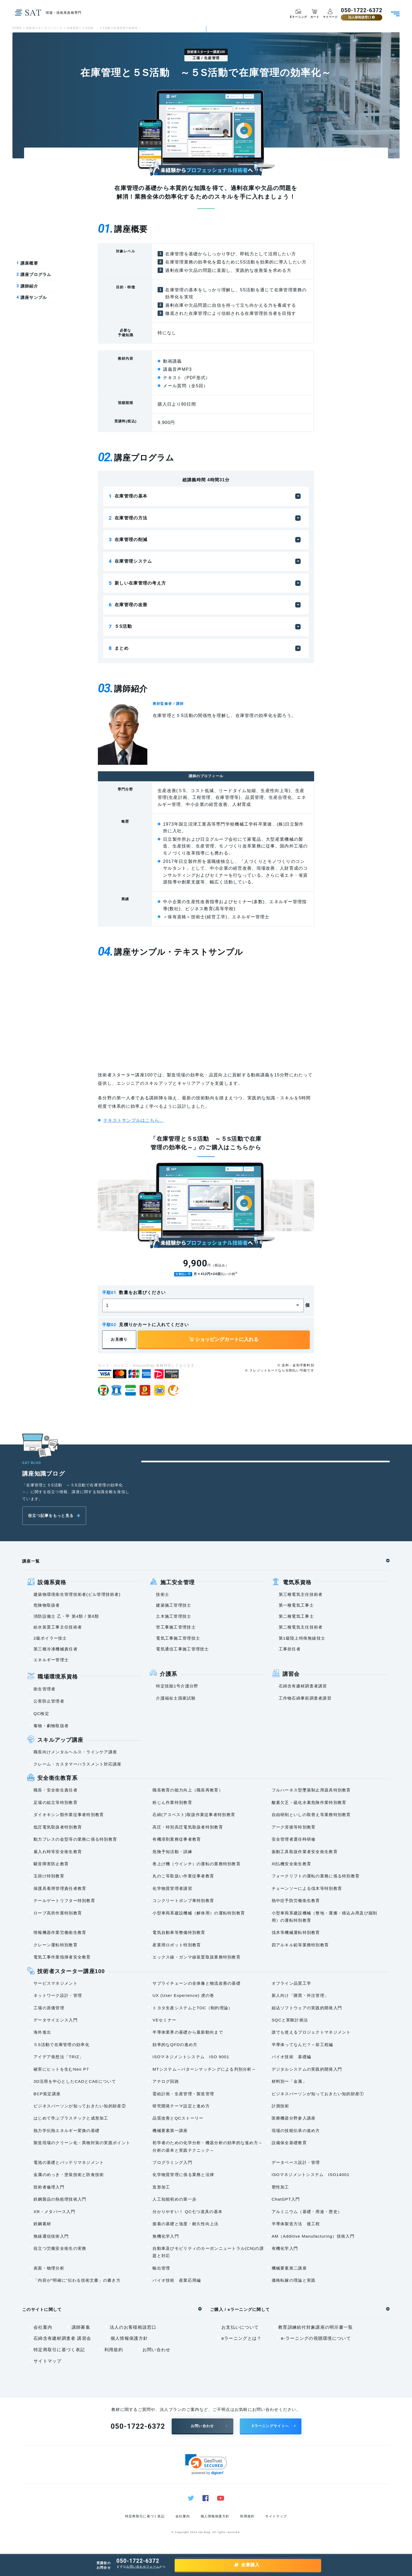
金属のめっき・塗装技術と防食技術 (69, 2175)
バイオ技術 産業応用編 (176, 2280)
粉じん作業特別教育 (172, 1802)
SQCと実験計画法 (290, 2020)
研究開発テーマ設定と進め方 (181, 2106)
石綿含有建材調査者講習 (303, 1686)
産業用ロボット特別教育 (176, 1945)
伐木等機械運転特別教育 (296, 1932)
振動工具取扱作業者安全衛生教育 (305, 1851)
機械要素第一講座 (170, 2130)
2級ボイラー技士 (50, 1638)
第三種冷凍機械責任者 (56, 1649)
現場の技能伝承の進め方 (296, 2130)
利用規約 (113, 2350)
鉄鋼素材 (42, 2224)
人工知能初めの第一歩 (174, 2199)
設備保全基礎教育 (289, 2143)
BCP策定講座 (47, 2093)
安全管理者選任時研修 (294, 1839)
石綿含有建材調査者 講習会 (62, 2338)
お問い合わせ (156, 2350)
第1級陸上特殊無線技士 (302, 1638)
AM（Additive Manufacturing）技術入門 (313, 2236)
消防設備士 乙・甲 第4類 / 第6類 (66, 1616)
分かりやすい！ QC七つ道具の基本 (187, 2212)
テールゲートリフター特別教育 (64, 1900)
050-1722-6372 (361, 11)
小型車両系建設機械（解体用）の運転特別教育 (198, 1913)
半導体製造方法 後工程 (296, 2224)
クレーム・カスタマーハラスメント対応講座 (78, 1764)
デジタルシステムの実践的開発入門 (307, 2069)
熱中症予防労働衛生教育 (296, 1900)
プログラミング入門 (172, 2162)
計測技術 (280, 2106)
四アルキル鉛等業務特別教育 (300, 1945)
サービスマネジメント (56, 1983)
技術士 (162, 1594)
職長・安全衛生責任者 (56, 1790)
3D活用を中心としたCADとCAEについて (75, 2081)
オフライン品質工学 (291, 1983)
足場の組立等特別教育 (56, 1802)
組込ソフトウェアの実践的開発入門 (307, 2008)
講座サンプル (31, 298)
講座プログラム (33, 275)
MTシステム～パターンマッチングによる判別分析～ (204, 2069)
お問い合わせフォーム (143, 2566)
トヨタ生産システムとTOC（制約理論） (192, 2008)
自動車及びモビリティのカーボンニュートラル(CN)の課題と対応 (208, 2252)
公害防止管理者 (49, 1701)
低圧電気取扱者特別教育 (58, 1827)
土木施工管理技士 (173, 1616)
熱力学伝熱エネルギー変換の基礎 (66, 2130)
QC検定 (41, 1713)
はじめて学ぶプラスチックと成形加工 (71, 2118)
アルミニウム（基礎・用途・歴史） (307, 2212)
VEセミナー (164, 2020)
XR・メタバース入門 (54, 2212)
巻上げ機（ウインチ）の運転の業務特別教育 (196, 1864)
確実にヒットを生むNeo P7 (61, 2069)
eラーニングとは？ (241, 2338)
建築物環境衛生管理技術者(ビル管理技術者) (77, 1594)
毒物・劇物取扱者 (51, 1726)
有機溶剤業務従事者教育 (176, 1839)
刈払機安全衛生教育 (291, 1864)
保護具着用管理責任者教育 (60, 1888)
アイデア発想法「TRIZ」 (59, 2057)
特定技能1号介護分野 (177, 1686)
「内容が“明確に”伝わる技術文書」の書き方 (77, 2280)
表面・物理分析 (49, 2268)
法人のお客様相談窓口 (133, 2327)
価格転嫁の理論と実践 (294, 2280)
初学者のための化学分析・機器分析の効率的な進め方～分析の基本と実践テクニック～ (207, 2147)
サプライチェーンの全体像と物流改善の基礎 (196, 1983)
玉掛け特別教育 (49, 1876)
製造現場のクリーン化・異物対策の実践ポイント (82, 2143)
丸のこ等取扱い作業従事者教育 (183, 1876)
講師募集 (81, 2327)
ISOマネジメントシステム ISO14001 (311, 2175)
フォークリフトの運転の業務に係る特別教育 (316, 1876)
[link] (206, 2465)
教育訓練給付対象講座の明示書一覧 (315, 2327)
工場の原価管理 (49, 2008)
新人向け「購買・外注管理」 (300, 1995)
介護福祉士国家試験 (176, 1698)
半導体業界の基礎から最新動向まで (187, 2032)
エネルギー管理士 (51, 1660)
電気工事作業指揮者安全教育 (62, 1957)
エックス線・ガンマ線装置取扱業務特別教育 (196, 1957)
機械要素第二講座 (289, 2268)
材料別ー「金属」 (289, 2081)
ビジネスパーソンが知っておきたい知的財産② (80, 2106)
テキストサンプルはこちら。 (133, 1120)
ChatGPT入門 (286, 2199)
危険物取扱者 (47, 1605)
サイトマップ (48, 2361)
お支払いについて (240, 2327)
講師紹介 (27, 286)
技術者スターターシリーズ (44, 28)
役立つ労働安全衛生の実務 (60, 2248)
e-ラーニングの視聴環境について (316, 2338)
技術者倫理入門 (49, 2187)
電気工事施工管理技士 (178, 1638)
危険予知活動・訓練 (172, 1851)
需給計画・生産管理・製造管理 (183, 2093)
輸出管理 (161, 2268)
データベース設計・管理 (296, 2162)
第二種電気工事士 (296, 1616)
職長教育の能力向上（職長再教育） (187, 1790)
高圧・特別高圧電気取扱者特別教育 (187, 1827)
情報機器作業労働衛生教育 (60, 1932)
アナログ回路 (165, 2081)
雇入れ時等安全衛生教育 (58, 1851)
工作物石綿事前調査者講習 (305, 1698)
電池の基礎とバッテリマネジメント (69, 2162)
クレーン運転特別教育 (56, 1945)
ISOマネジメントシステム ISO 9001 (190, 2057)
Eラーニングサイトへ (270, 2426)
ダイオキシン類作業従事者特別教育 (69, 1815)
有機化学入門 (285, 2248)
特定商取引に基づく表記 (59, 2350)
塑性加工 (280, 2187)
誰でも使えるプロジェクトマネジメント (311, 2032)
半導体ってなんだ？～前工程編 (302, 2045)
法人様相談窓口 (361, 17)
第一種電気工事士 (296, 1605)
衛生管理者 (44, 1689)
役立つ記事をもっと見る (51, 1516)
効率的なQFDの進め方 (174, 2045)
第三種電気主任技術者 (301, 1594)
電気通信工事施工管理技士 (182, 1649)
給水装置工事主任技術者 (58, 1627)
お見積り (119, 1339)
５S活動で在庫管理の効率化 (61, 2045)
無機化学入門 (165, 2236)
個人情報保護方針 (129, 2338)
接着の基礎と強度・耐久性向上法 (185, 2224)
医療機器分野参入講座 (294, 2118)
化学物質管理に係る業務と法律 (183, 2175)
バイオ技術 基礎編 (291, 2057)
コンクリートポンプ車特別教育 (183, 1900)
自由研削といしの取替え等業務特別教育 (311, 1815)
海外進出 (42, 2032)
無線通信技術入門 (51, 2236)
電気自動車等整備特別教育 (178, 1932)
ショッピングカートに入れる (223, 1339)
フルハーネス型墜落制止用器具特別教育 (311, 1790)
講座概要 (27, 263)
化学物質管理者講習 (172, 1888)
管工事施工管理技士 (176, 1627)
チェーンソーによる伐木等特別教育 (307, 1888)
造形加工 (161, 2187)
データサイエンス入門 (56, 2020)
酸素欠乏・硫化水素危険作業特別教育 (309, 1802)
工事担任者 (290, 1649)
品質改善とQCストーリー (177, 2118)
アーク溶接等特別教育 (294, 1827)
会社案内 (43, 2327)
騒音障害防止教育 (51, 1864)
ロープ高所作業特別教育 (58, 1913)
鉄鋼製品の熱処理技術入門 (60, 2199)
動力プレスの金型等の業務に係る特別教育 (75, 1839)
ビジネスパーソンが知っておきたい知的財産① (318, 2093)
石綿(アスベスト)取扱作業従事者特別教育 (193, 1815)
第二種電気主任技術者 (301, 1627)
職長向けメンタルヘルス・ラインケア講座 (75, 1752)
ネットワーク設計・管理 (58, 1995)
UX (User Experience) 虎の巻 (183, 1995)
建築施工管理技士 (173, 1605)
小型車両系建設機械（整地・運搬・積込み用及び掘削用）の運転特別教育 (324, 1917)
